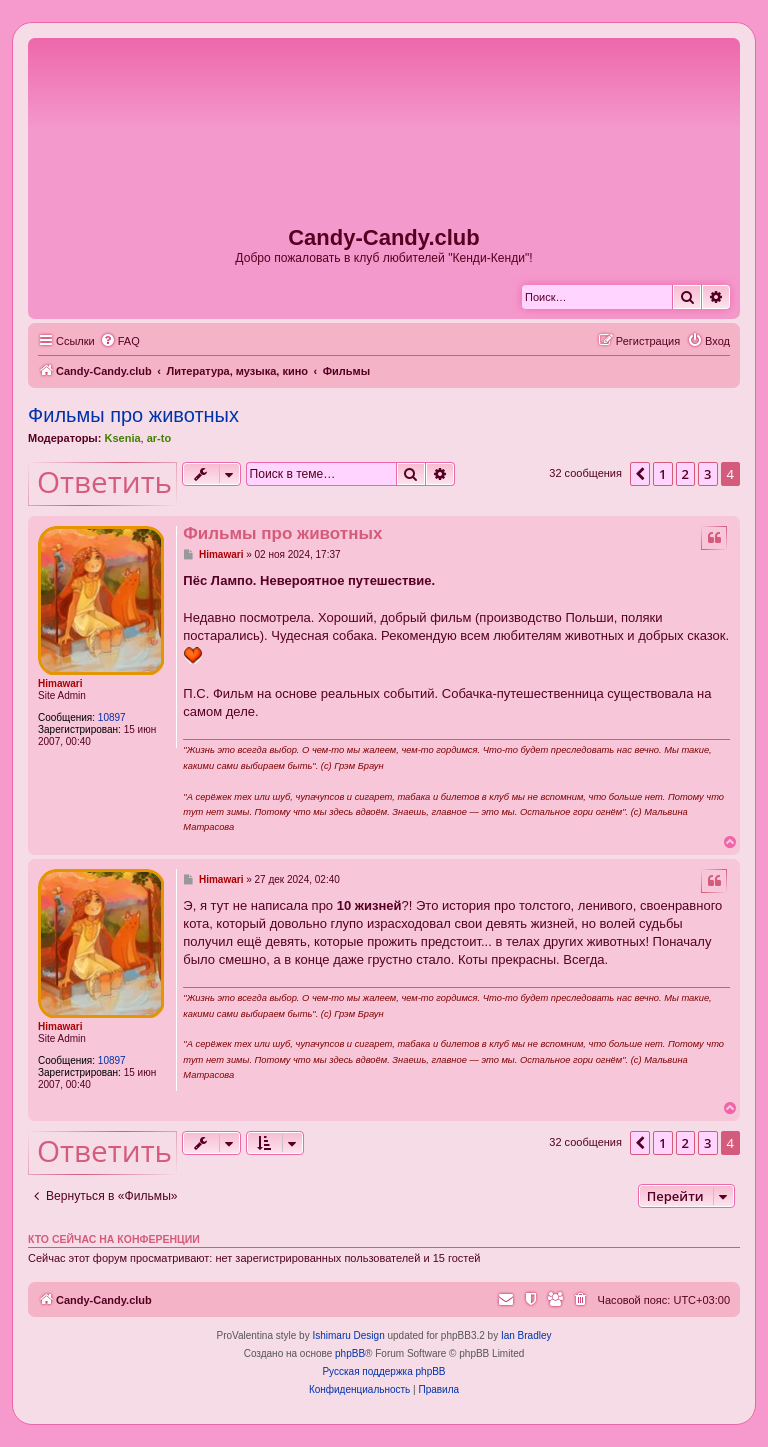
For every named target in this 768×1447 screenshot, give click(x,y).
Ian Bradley (526, 1335)
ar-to (159, 438)
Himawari (60, 683)
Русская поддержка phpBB (383, 1371)
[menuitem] (120, 341)
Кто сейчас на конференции (114, 1239)
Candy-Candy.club (384, 237)
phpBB (350, 1353)
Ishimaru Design (348, 1335)
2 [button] (685, 474)
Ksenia (122, 438)
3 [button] (707, 474)
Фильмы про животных (133, 415)
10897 (112, 717)
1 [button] (662, 474)
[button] (640, 474)
